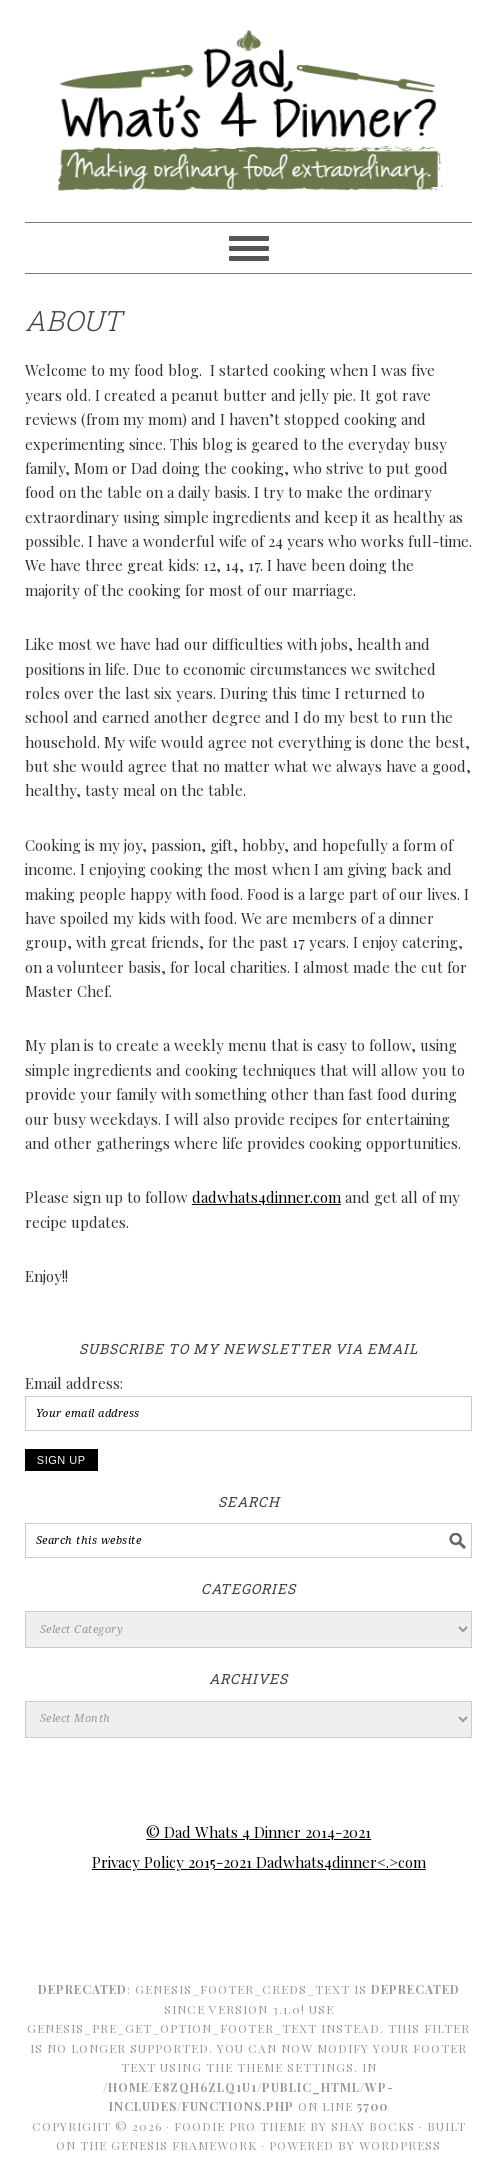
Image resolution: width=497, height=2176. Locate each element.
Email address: (74, 1383)
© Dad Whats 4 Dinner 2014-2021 (258, 1832)
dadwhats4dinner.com (266, 1197)
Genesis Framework (184, 2145)
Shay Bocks (373, 2126)
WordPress (400, 2145)
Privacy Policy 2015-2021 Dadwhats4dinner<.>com (259, 1862)
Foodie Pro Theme (240, 2126)
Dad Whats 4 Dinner (248, 102)
